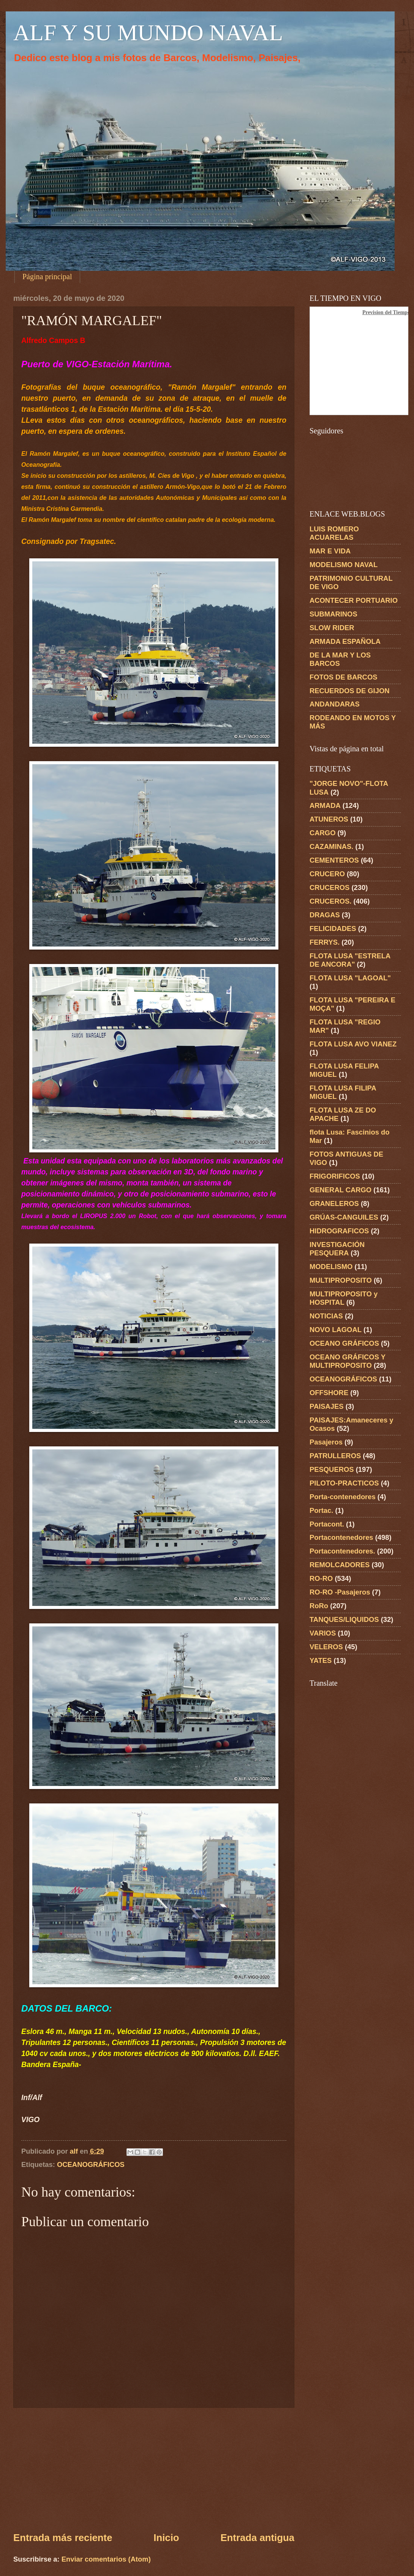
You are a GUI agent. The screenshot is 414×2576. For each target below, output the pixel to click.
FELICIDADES (333, 928)
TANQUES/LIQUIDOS (344, 1619)
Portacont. (327, 1524)
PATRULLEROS (335, 1456)
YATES (321, 1660)
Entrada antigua (257, 2537)
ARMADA (325, 805)
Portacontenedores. (342, 1551)
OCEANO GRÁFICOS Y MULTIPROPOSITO (348, 1361)
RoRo (319, 1606)
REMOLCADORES (340, 1565)
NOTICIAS (326, 1316)
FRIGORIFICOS (335, 1176)
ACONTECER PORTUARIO (354, 600)
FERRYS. (325, 942)
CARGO (322, 833)
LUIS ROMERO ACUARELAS (334, 533)
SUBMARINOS (333, 614)
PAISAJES (327, 1406)
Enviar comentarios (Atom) (106, 2559)
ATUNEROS (329, 819)
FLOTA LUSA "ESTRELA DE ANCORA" (350, 960)
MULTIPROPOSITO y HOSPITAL (344, 1298)
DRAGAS (325, 915)
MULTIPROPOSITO (341, 1280)
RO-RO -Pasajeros (340, 1592)
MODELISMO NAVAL (344, 565)
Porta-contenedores (343, 1497)
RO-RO (321, 1578)
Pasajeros (326, 1442)
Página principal (47, 276)
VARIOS (323, 1633)
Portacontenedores (341, 1537)
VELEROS (326, 1647)
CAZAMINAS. (331, 846)
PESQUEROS (332, 1469)
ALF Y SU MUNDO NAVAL (148, 32)
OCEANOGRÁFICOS (91, 2164)
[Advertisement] (154, 2469)
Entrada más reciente (62, 2537)
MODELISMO (331, 1267)
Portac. (321, 1510)
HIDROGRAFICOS (339, 1231)
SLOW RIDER (332, 628)
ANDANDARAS (335, 704)
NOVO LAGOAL (336, 1330)
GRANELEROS (334, 1203)
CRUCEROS (329, 887)
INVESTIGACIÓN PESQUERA (337, 1249)
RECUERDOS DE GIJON (350, 691)
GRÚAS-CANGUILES (344, 1217)
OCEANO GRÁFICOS (344, 1343)
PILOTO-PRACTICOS (344, 1483)
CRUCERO (327, 874)
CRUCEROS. (330, 901)
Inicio (166, 2537)
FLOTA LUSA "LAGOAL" (350, 978)
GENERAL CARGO (340, 1190)
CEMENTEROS (334, 860)
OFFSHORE (329, 1393)
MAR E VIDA (330, 551)
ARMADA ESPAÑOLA (345, 641)
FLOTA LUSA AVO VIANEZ (353, 1044)
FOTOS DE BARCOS (343, 677)
